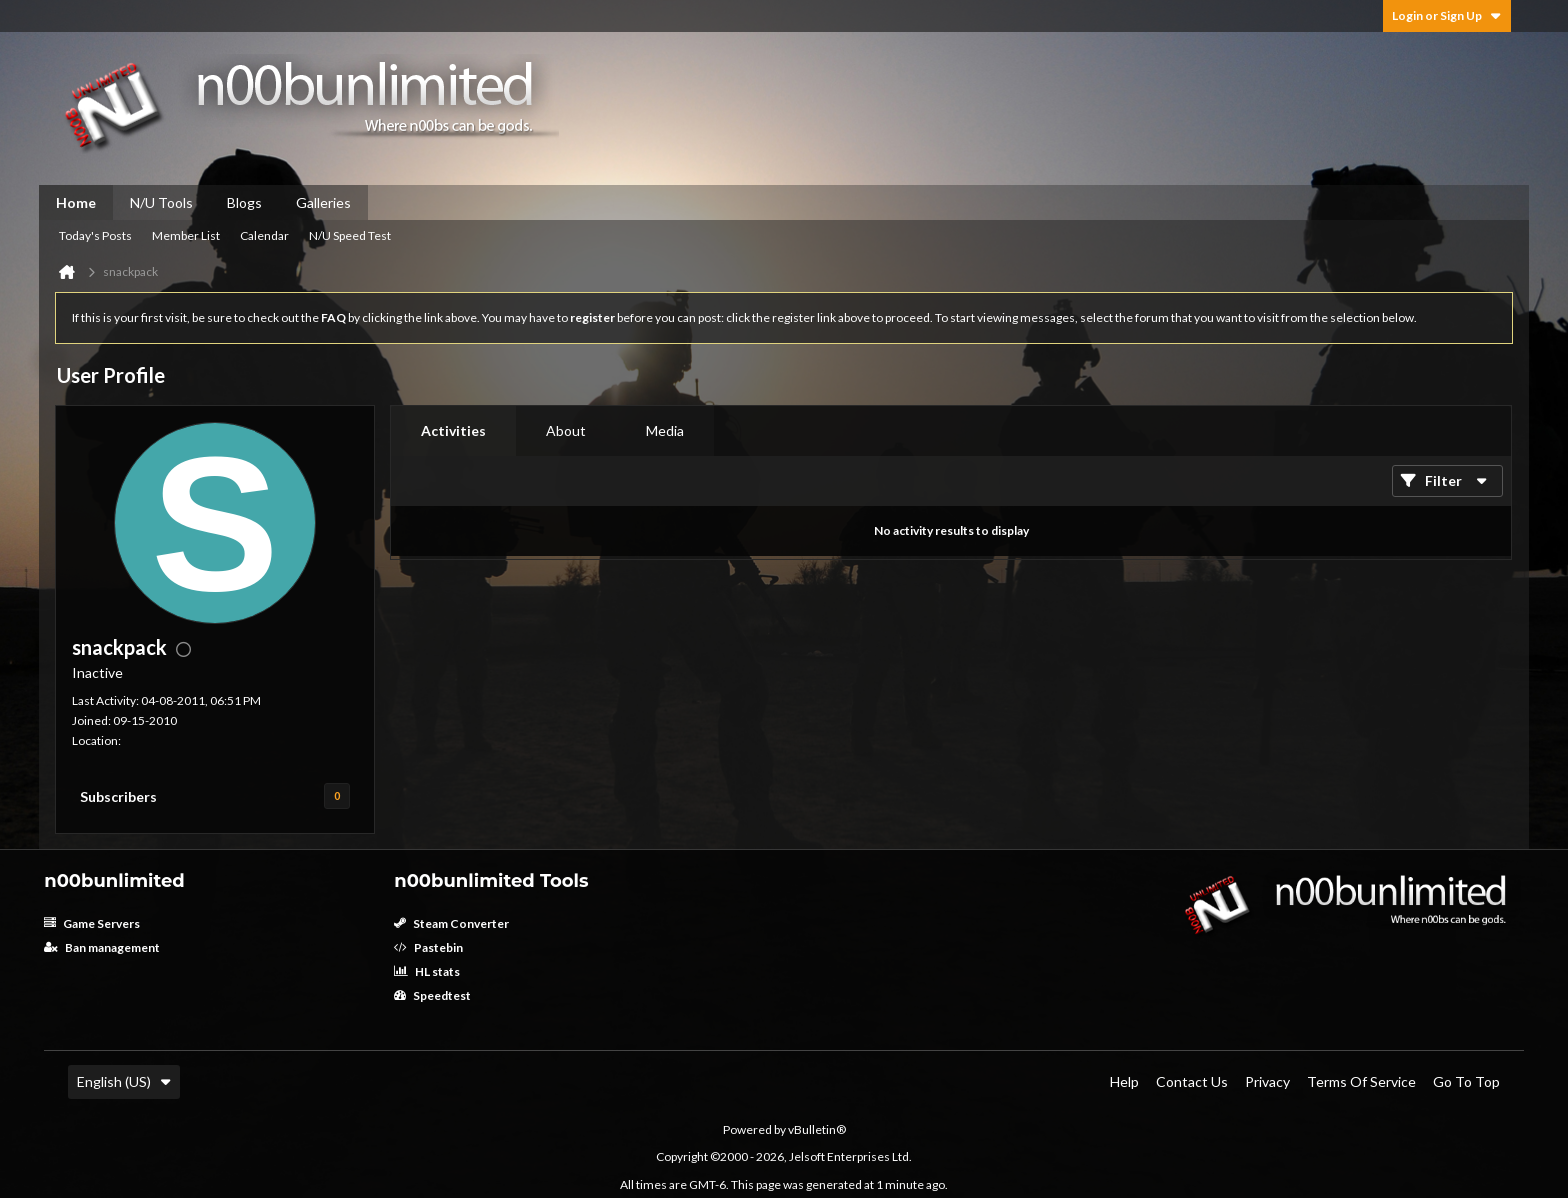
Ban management (102, 947)
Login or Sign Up (1447, 15)
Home (76, 202)
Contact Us (1192, 1081)
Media (665, 430)
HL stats (427, 971)
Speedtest (432, 995)
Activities (453, 430)
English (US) (124, 1081)
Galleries (323, 202)
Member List (186, 235)
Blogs (244, 202)
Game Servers (92, 923)
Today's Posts (95, 235)
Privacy (1267, 1081)
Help (1124, 1081)
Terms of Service (1361, 1081)
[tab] (453, 431)
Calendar (264, 235)
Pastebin (428, 947)
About (566, 430)
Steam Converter (451, 923)
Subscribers (118, 796)
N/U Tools (161, 202)
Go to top (1466, 1081)
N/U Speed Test (350, 235)
